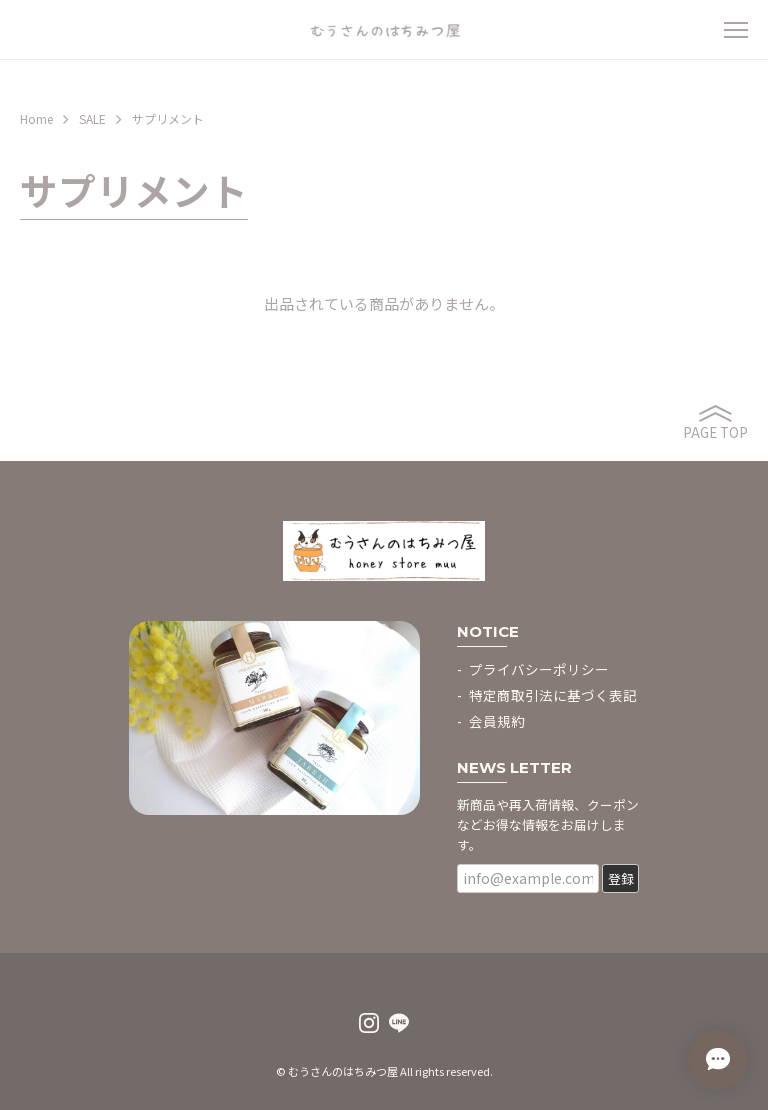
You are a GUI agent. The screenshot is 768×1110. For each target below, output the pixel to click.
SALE (92, 119)
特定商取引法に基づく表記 (553, 695)
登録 (621, 878)
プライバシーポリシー (539, 669)
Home (36, 119)
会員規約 (497, 721)
